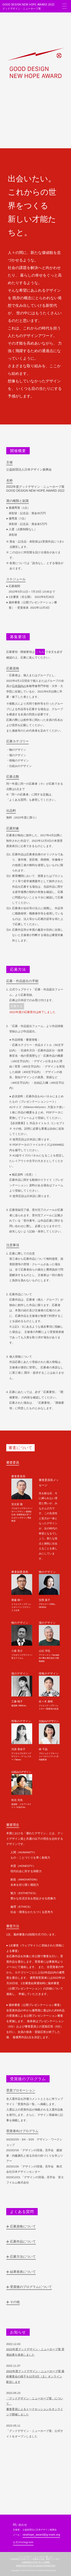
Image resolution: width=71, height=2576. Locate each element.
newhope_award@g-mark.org (41, 2534)
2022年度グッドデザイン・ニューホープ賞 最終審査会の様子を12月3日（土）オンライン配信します (35, 2377)
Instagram (23, 2542)
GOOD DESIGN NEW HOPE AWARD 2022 (30, 6)
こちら (40, 651)
